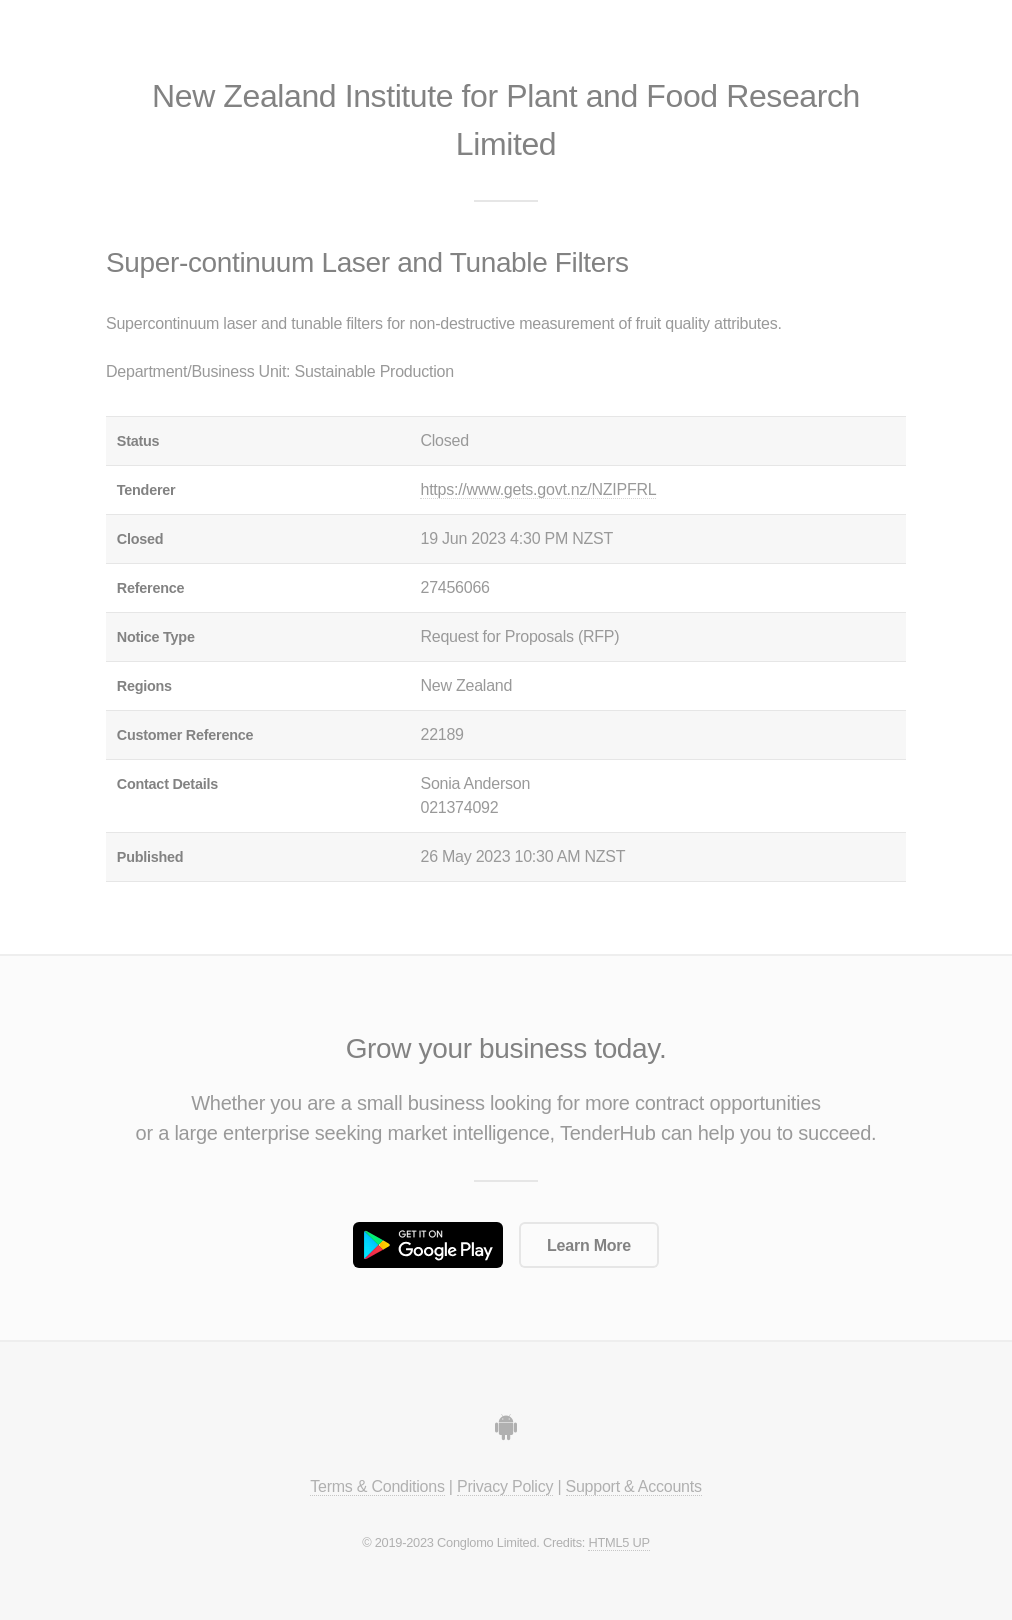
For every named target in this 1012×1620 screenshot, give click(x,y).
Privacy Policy (505, 1486)
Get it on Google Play (428, 1245)
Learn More (589, 1245)
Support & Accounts (634, 1486)
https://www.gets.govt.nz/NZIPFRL (538, 489)
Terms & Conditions (377, 1486)
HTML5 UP (618, 1542)
